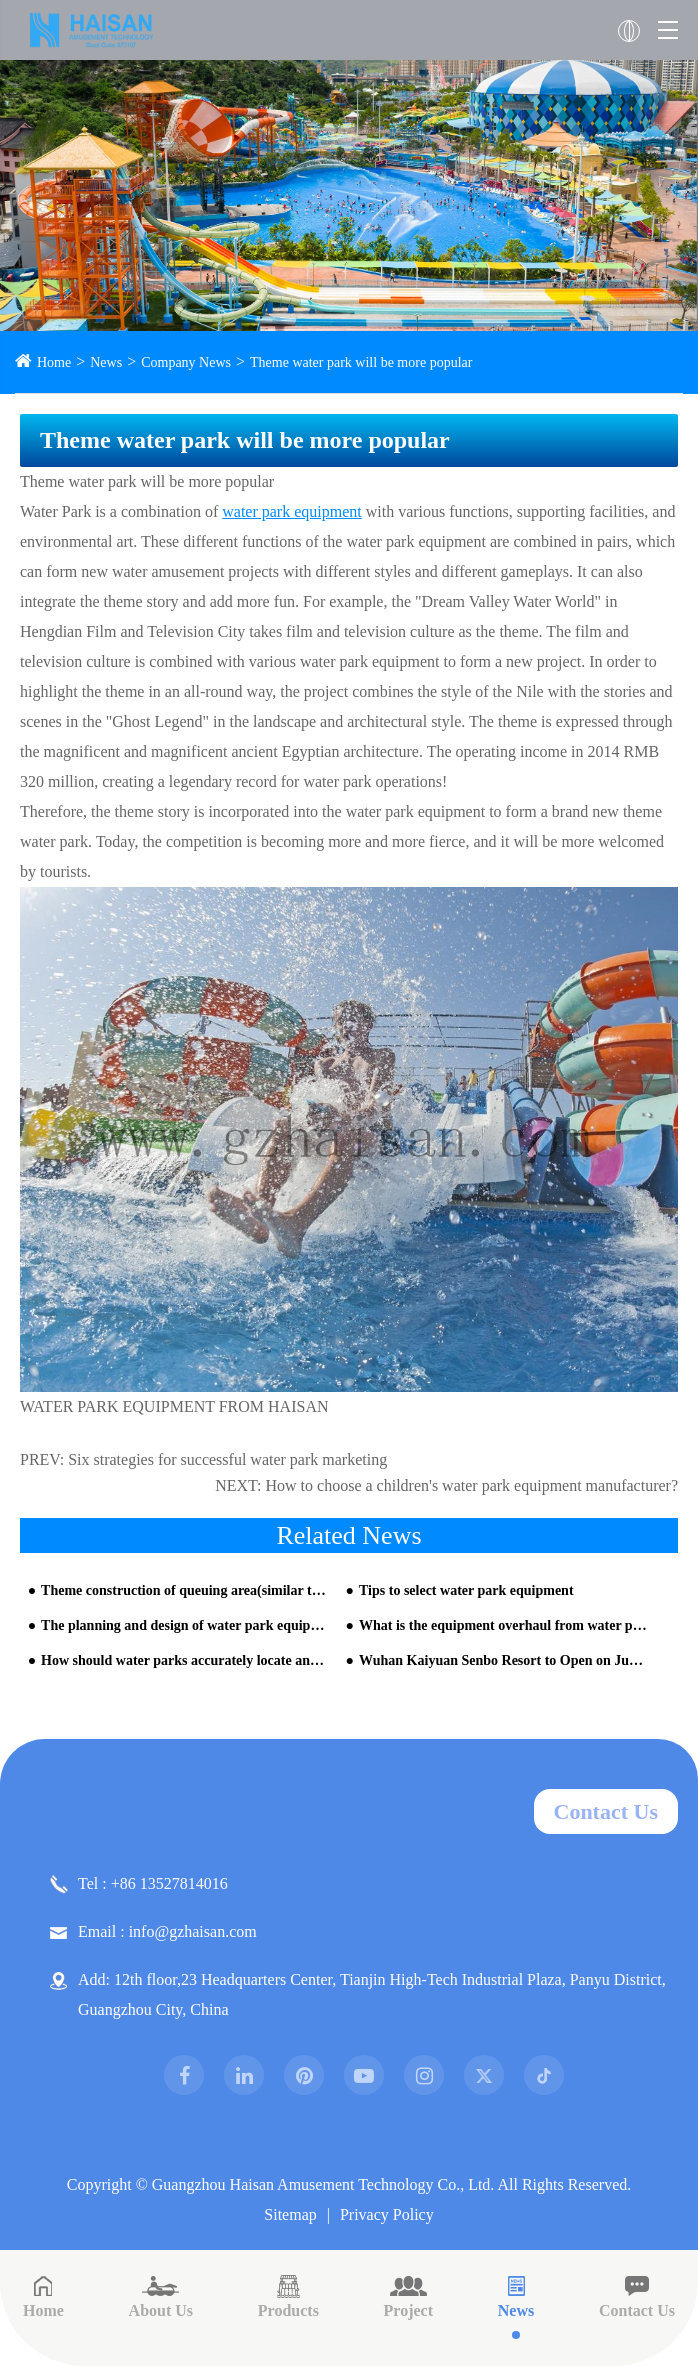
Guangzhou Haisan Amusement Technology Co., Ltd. (323, 2184)
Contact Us (606, 1811)
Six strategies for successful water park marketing (227, 1459)
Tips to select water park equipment (466, 1590)
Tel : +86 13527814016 (139, 1884)
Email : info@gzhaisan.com (153, 1932)
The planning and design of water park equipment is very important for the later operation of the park (185, 1625)
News (106, 362)
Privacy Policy (387, 2214)
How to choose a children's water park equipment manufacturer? (472, 1485)
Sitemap (290, 2214)
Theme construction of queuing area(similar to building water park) (185, 1590)
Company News (186, 362)
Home (54, 362)
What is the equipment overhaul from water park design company (503, 1625)
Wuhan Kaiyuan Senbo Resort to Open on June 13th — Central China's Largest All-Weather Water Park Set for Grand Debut (503, 1660)
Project (408, 2297)
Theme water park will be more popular (361, 362)
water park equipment (292, 511)
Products (288, 2297)
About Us (161, 2297)
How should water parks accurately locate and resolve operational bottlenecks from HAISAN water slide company (185, 1660)
